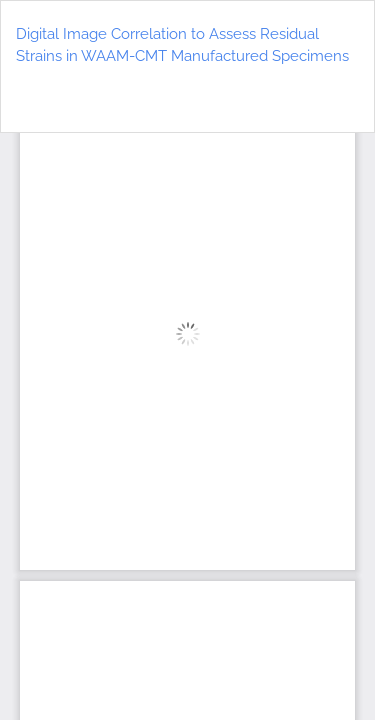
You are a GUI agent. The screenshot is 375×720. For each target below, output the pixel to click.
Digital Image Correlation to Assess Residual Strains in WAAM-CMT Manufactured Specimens (182, 45)
